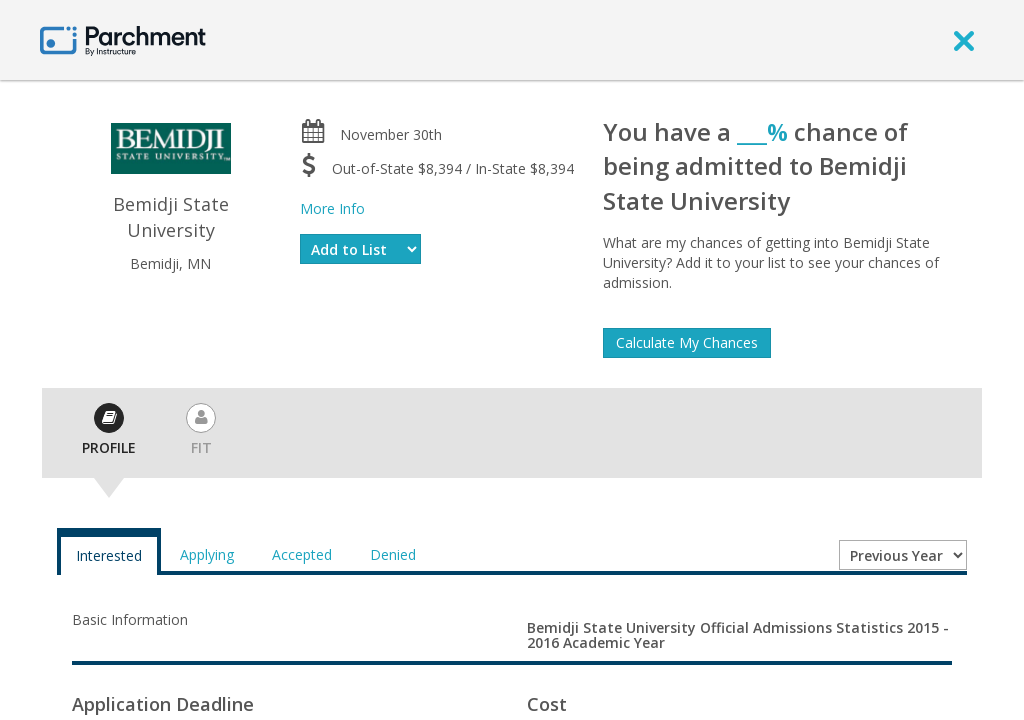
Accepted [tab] (302, 554)
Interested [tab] (109, 555)
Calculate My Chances (687, 342)
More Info (332, 208)
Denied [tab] (393, 554)
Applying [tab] (207, 554)
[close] (964, 40)
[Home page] (123, 39)
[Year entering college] (903, 555)
